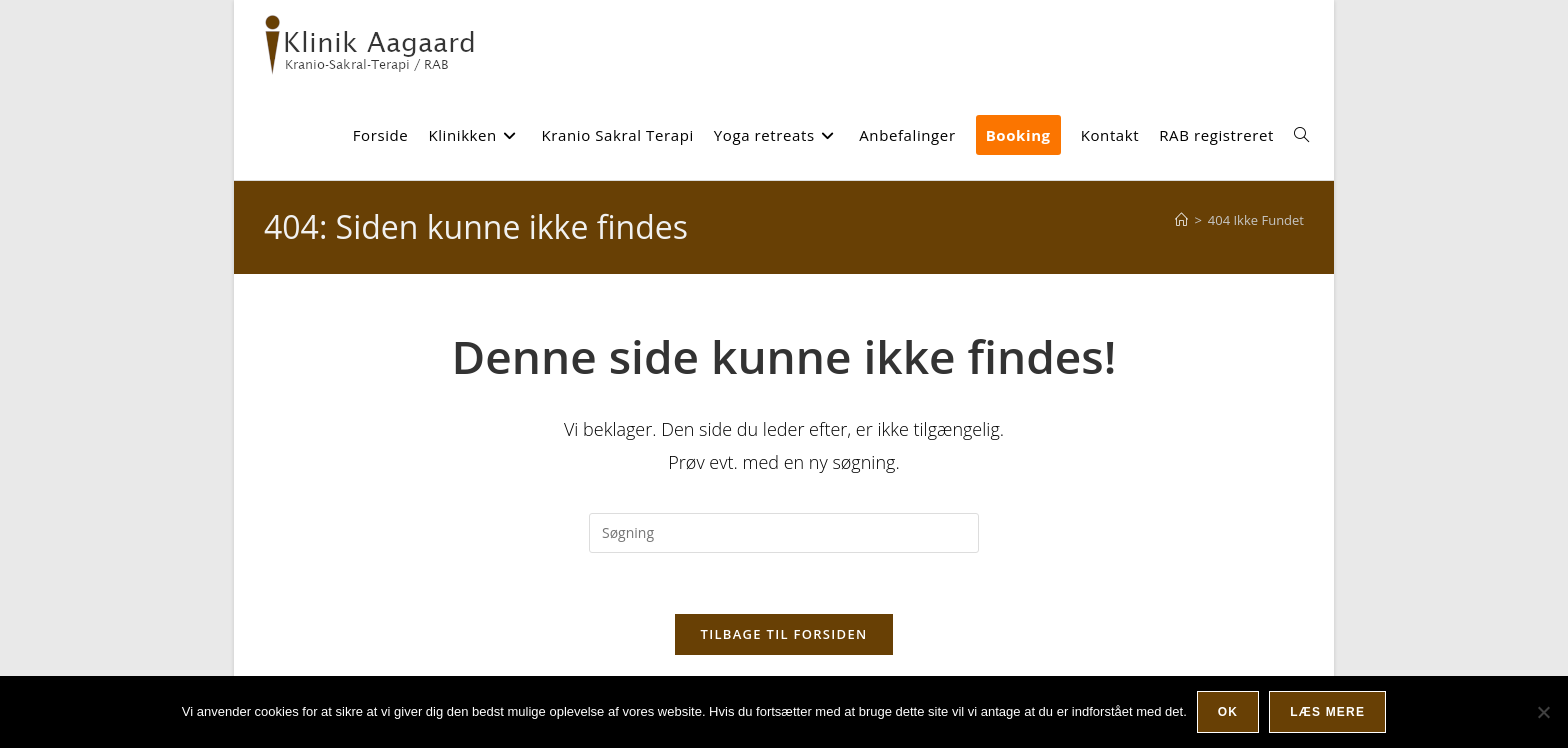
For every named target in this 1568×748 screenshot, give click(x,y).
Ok (1228, 712)
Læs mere (1327, 712)
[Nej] (1543, 712)
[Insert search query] (784, 533)
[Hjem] (1181, 220)
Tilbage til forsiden (784, 634)
